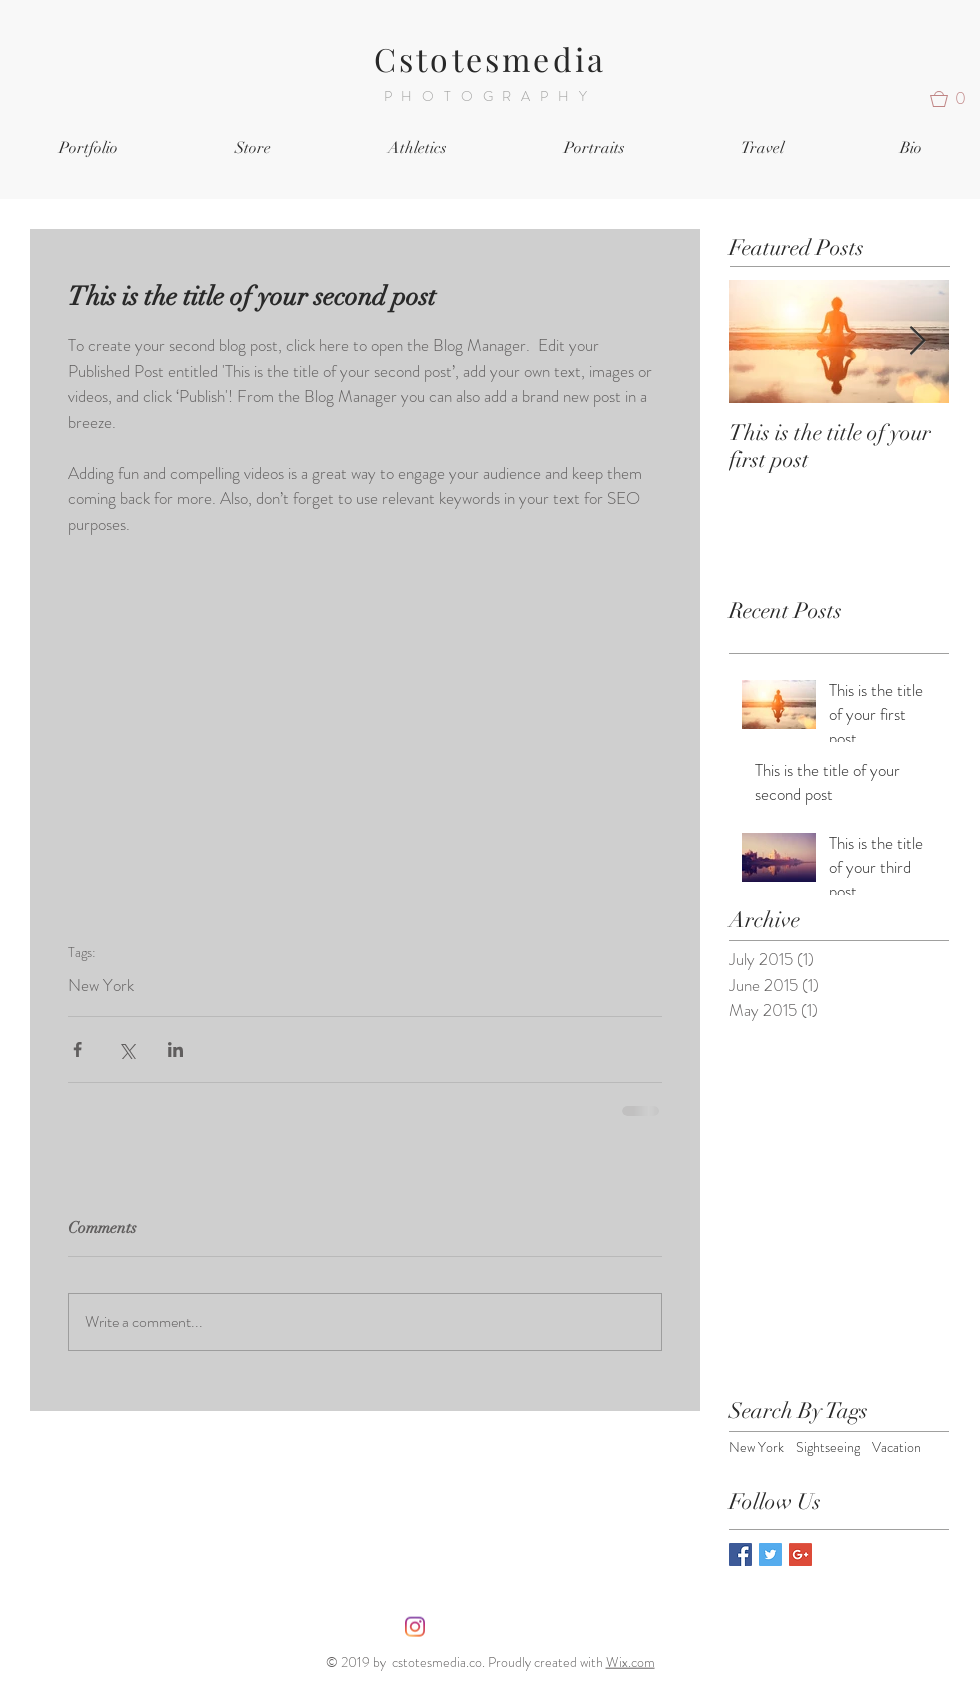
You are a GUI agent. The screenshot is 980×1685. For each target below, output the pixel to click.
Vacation (896, 1447)
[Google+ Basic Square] (800, 1554)
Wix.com (630, 1662)
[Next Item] (917, 341)
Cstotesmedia (490, 58)
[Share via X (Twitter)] (126, 1049)
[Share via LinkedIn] (175, 1049)
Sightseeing (828, 1447)
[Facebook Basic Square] (740, 1554)
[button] (955, 99)
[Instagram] (415, 1627)
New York (101, 985)
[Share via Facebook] (77, 1049)
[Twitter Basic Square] (770, 1554)
